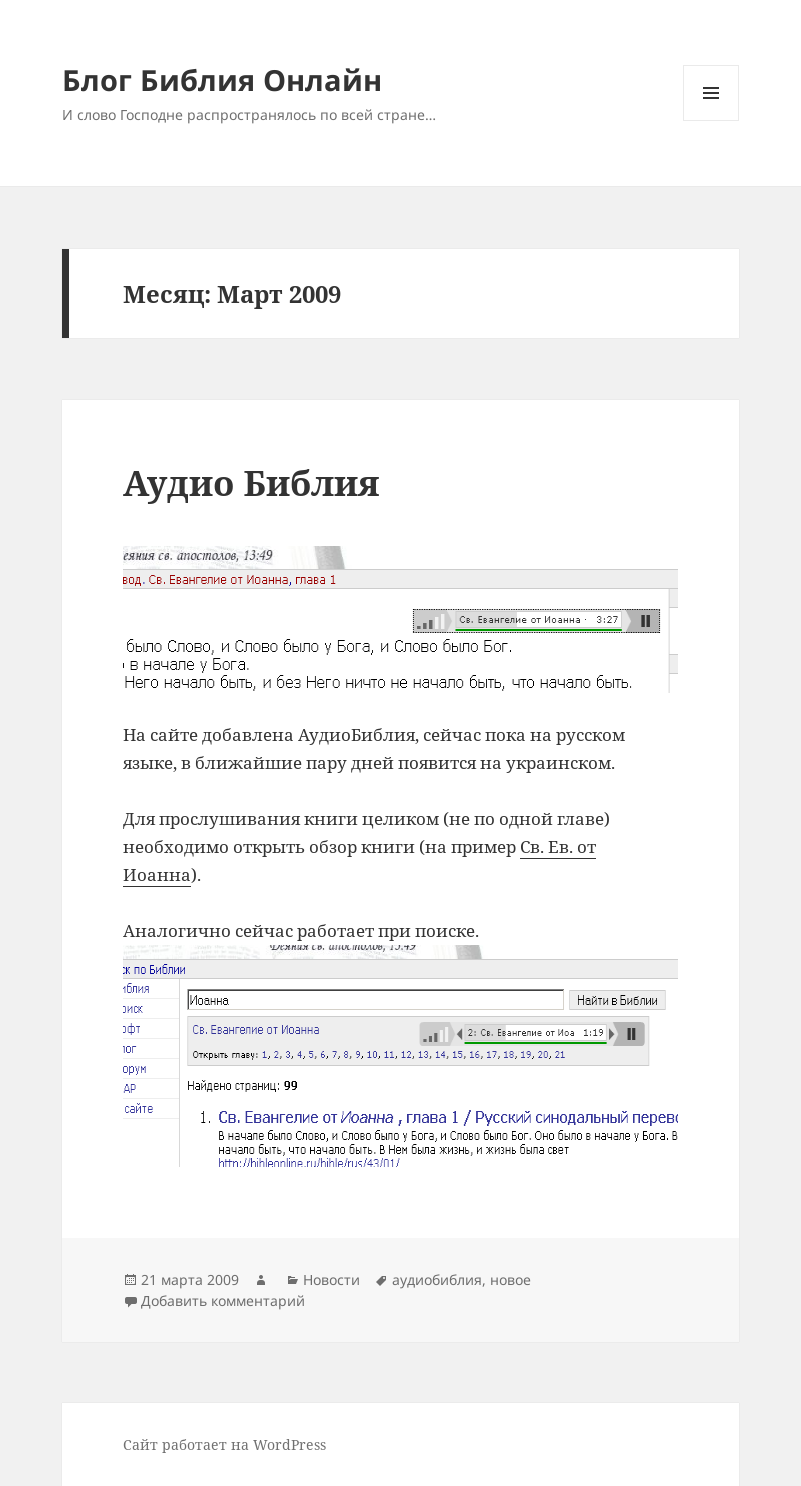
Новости (331, 1279)
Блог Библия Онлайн (222, 79)
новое (510, 1279)
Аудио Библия (251, 482)
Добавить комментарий (223, 1300)
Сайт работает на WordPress (224, 1444)
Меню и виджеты (711, 120)
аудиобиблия (437, 1279)
